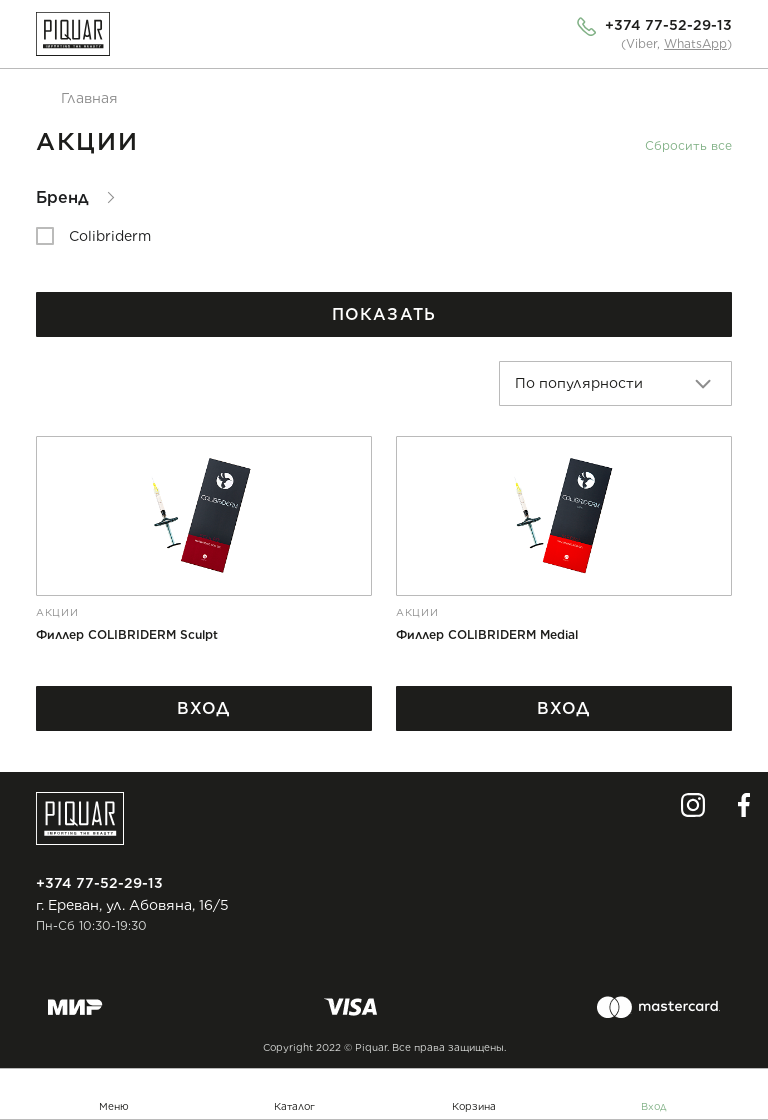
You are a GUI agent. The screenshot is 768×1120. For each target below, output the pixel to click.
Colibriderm (110, 236)
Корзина (474, 1106)
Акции (57, 612)
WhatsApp (695, 43)
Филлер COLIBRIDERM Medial (487, 635)
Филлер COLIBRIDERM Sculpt (127, 635)
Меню (114, 1106)
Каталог (294, 1106)
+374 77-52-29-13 (668, 25)
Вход (654, 1106)
